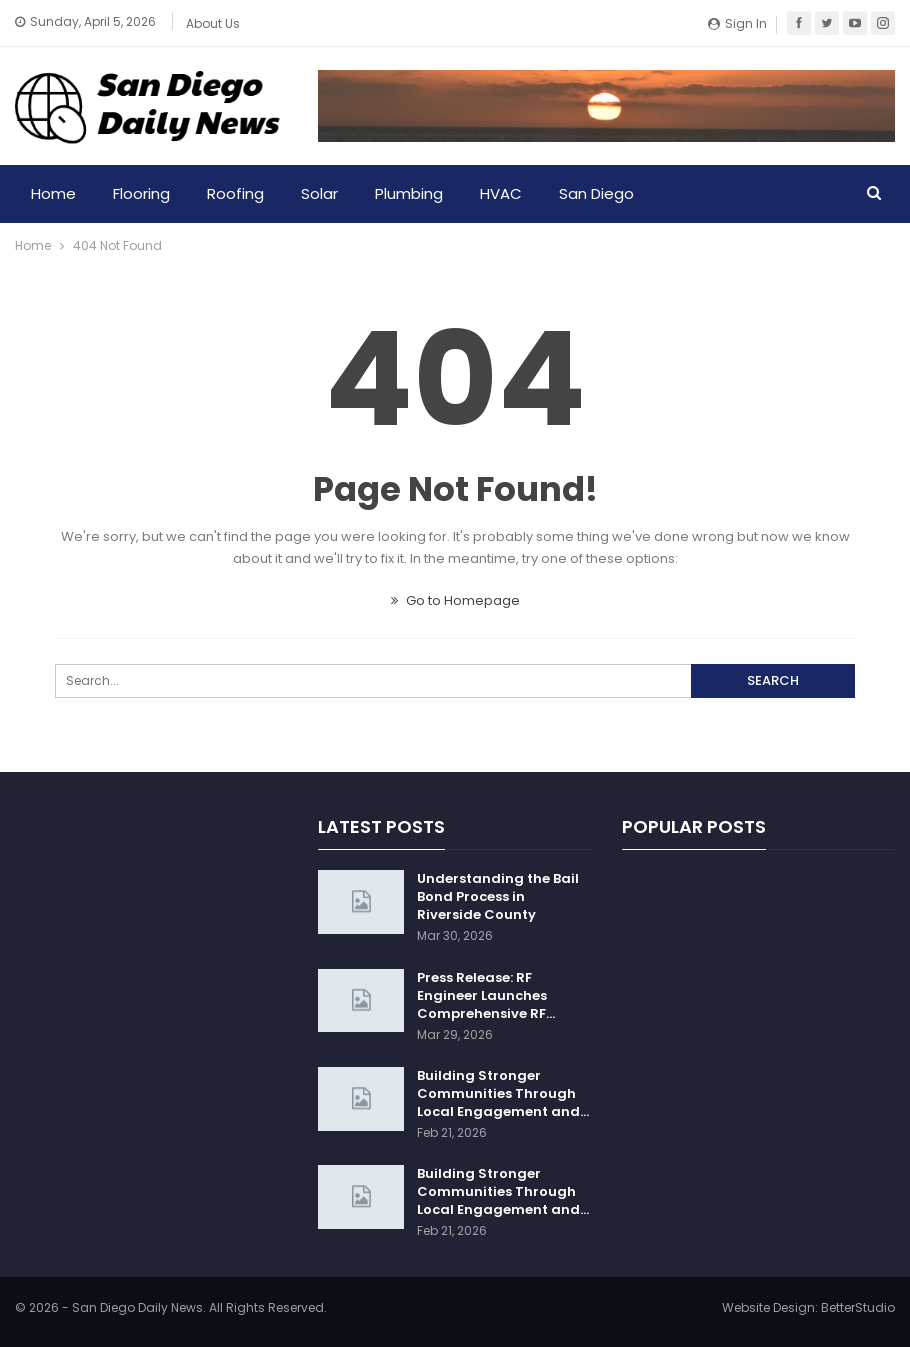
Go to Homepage (455, 600)
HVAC (501, 193)
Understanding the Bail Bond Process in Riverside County (498, 896)
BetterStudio (858, 1307)
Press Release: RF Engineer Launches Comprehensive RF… (486, 995)
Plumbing (409, 193)
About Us (213, 23)
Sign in (737, 23)
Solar (319, 193)
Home (53, 193)
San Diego (596, 193)
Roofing (235, 193)
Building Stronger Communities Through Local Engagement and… (503, 1093)
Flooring (141, 193)
